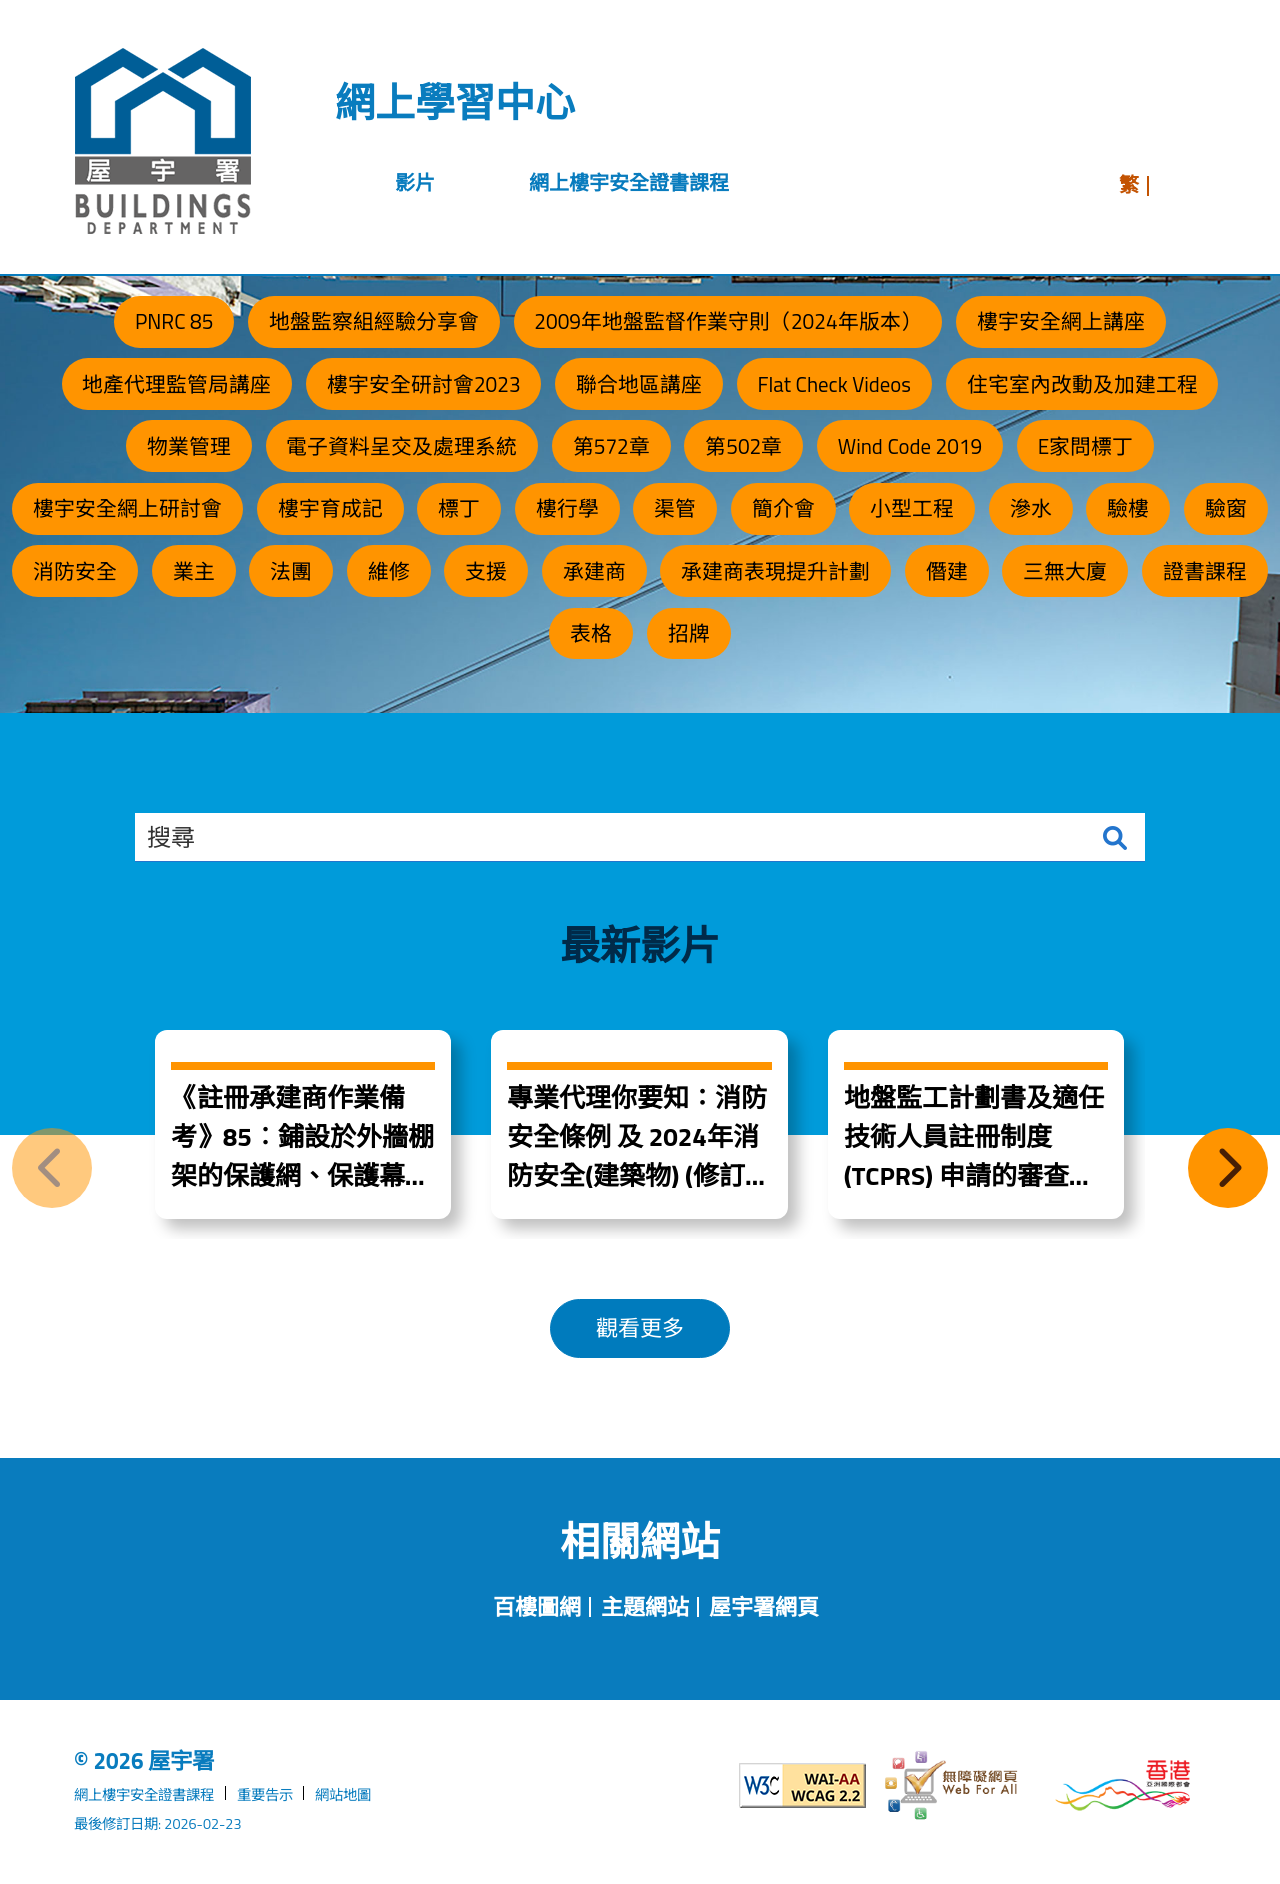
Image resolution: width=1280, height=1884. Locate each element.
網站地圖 (343, 1795)
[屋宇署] (163, 141)
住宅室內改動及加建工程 (1082, 384)
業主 (194, 571)
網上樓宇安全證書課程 (144, 1795)
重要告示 (265, 1795)
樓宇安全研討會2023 (424, 384)
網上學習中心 (455, 103)
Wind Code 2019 (910, 446)
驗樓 (1128, 508)
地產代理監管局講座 (176, 384)
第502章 (743, 446)
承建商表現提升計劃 (775, 571)
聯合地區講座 (639, 384)
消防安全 (75, 571)
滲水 (1031, 508)
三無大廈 (1065, 571)
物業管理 (189, 446)
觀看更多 (640, 1328)
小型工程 (912, 508)
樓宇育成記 (330, 508)
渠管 (675, 508)
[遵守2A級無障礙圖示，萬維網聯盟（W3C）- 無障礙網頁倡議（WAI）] (783, 1785)
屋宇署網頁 (764, 1607)
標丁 (459, 508)
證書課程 (1205, 571)
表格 (591, 633)
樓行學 (567, 508)
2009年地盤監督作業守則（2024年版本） (727, 321)
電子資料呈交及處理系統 (401, 446)
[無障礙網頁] (953, 1785)
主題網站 (645, 1607)
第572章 (611, 446)
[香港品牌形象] (1123, 1786)
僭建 (947, 571)
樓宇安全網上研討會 (127, 508)
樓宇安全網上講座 (1061, 321)
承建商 (594, 571)
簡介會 (783, 508)
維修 (389, 571)
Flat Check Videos (834, 384)
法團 (291, 571)
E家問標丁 (1086, 446)
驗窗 (1226, 508)
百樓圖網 (537, 1607)
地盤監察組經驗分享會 (374, 321)
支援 (486, 571)
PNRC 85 (174, 321)
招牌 (689, 633)
